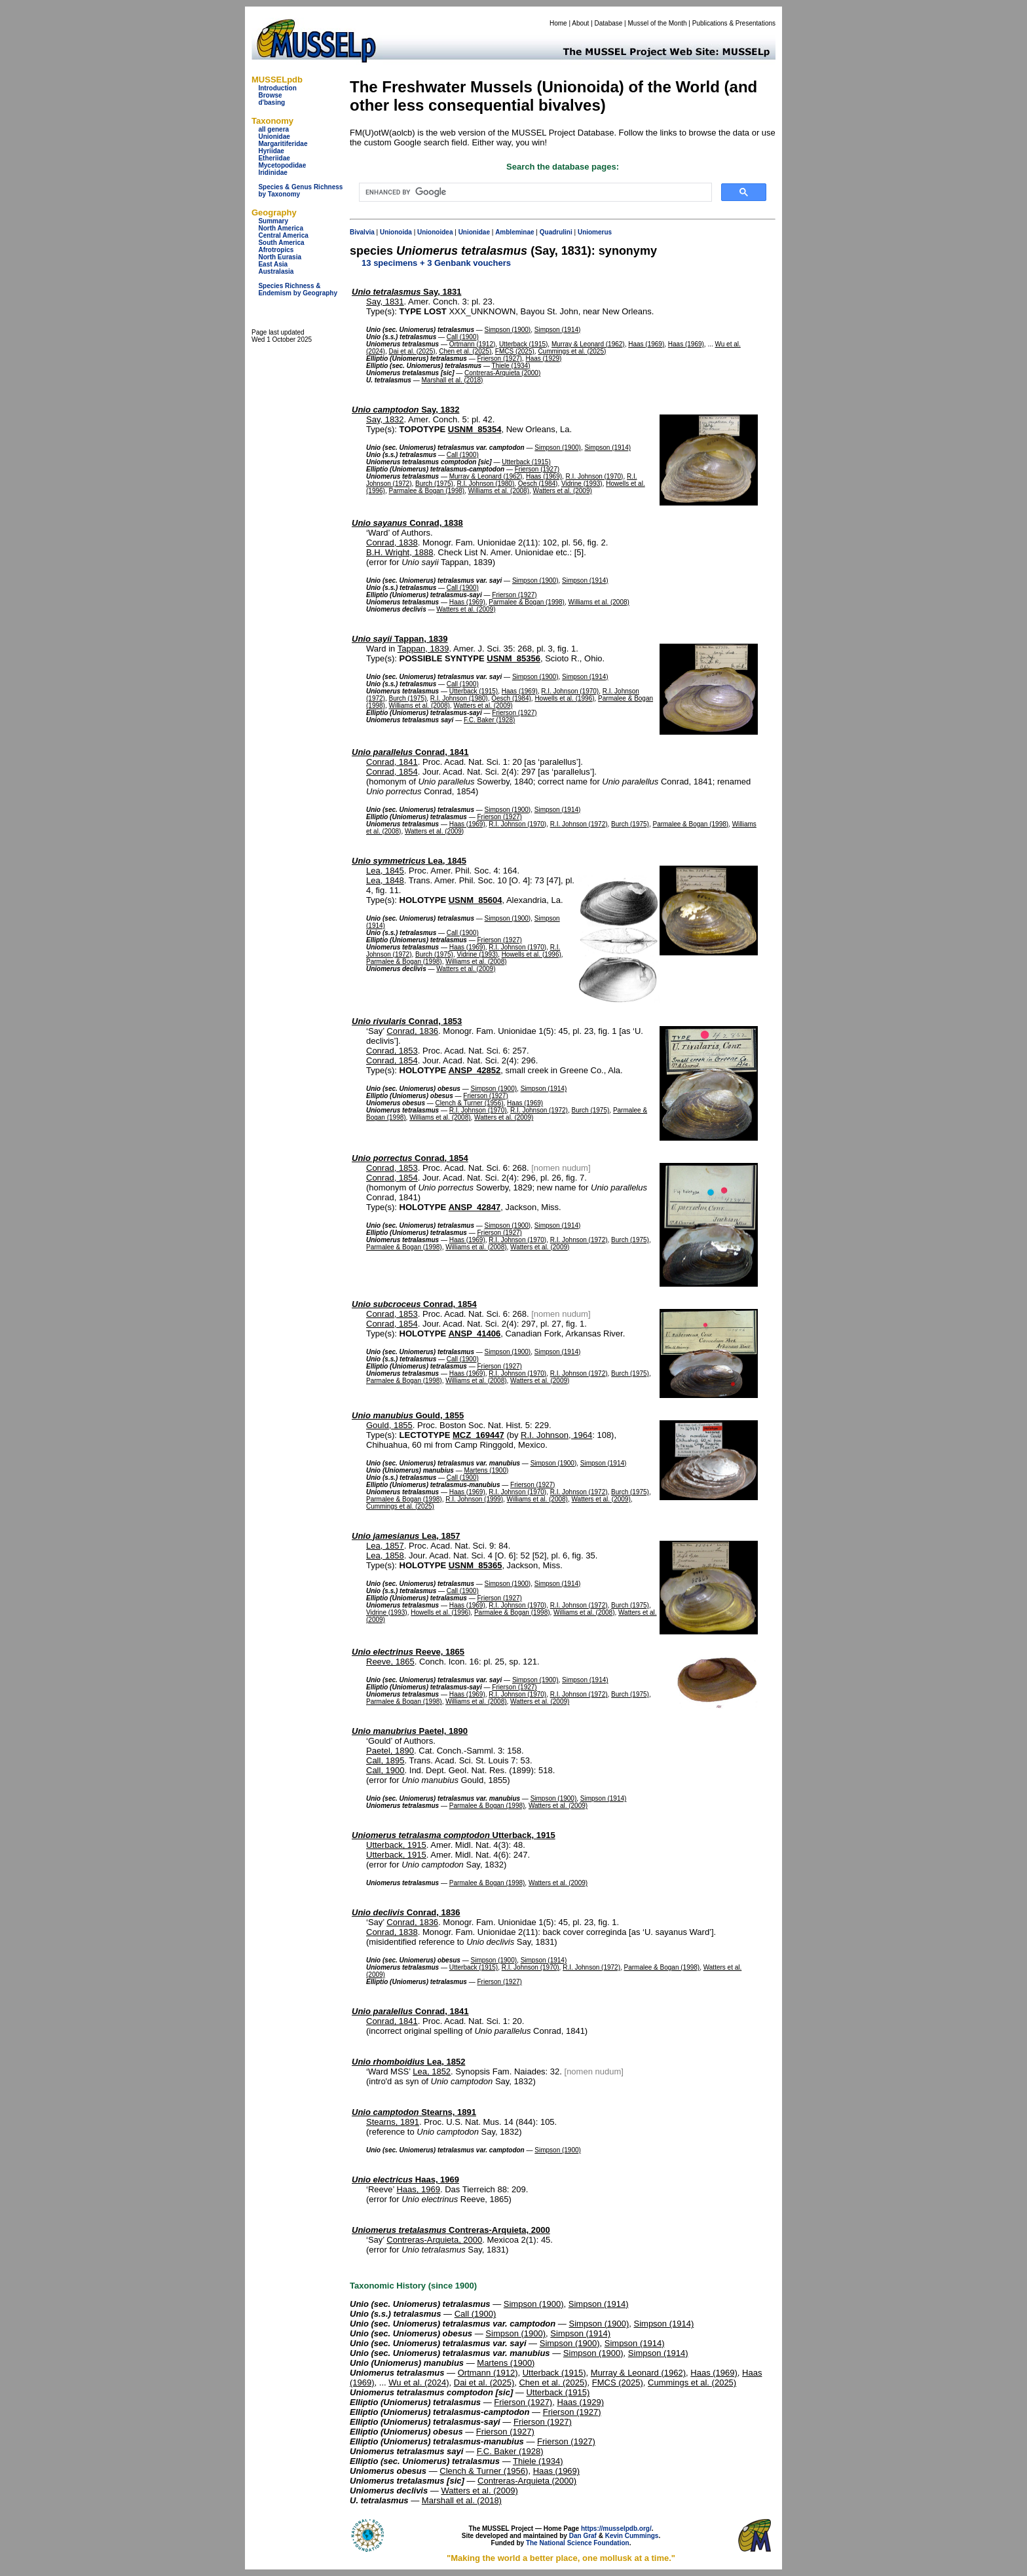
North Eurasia (279, 257)
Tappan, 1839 (399, 639)
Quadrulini (556, 232)
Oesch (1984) (538, 483)
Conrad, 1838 (407, 523)
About (580, 23)
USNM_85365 (475, 1565)
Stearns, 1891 (414, 2112)
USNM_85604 (475, 900)
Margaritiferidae (282, 143)
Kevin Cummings (632, 2535)
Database (609, 23)
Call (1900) (463, 336)
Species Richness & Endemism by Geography (297, 289)
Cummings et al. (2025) (572, 351)
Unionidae (273, 136)
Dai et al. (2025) (411, 351)
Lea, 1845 (409, 861)
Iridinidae (272, 172)
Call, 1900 (385, 1770)
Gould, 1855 (408, 1415)
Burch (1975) (434, 483)
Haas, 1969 (405, 2179)
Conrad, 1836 (412, 1031)
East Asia (273, 264)
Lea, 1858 (385, 1555)
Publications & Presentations (733, 23)
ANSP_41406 (475, 1333)
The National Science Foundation (577, 2543)
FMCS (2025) (514, 351)
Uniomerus (595, 232)
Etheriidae (273, 158)
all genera (273, 129)
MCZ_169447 (478, 1435)
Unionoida (396, 232)
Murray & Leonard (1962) (588, 344)
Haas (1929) (543, 358)
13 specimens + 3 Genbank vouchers (436, 263)
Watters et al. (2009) (562, 490)
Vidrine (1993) (582, 483)
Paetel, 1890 (410, 1731)
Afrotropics (275, 249)
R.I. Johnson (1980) (485, 483)
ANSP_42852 (475, 1070)
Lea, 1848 (385, 880)
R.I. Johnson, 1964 (556, 1435)
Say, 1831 (406, 292)
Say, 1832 (405, 409)
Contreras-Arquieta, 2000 (451, 2230)
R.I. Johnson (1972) (579, 824)
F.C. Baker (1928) (489, 720)
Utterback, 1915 (453, 1835)
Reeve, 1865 (408, 1652)
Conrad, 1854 (392, 772)
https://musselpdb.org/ (616, 2528)
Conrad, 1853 (407, 1021)
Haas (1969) (646, 344)
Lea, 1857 (406, 1536)
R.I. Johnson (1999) (474, 1499)
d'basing (271, 102)
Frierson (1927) (499, 358)
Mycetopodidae (282, 165)
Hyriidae (271, 151)
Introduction (277, 88)
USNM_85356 (513, 658)
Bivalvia (362, 232)
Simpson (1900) (508, 329)
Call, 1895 (385, 1760)
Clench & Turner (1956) (470, 1103)
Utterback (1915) (523, 344)
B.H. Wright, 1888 (399, 552)
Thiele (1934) (511, 365)
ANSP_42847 (475, 1207)
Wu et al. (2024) (418, 2382)
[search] (534, 192)
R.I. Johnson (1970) (595, 476)
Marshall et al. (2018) (452, 380)
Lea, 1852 (408, 2062)
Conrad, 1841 (410, 752)
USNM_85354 (475, 429)
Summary (273, 221)
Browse (270, 95)
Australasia (275, 271)
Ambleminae (514, 232)
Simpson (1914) (557, 329)
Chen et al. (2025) (465, 351)
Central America (283, 235)
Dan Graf (583, 2535)
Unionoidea (435, 232)
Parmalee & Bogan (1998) (426, 490)
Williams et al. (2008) (498, 490)
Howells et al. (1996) (564, 698)
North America (280, 228)
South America (281, 242)
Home (558, 23)
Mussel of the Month (657, 23)
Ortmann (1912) (472, 344)
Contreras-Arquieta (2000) (502, 373)
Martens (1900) (486, 1470)
